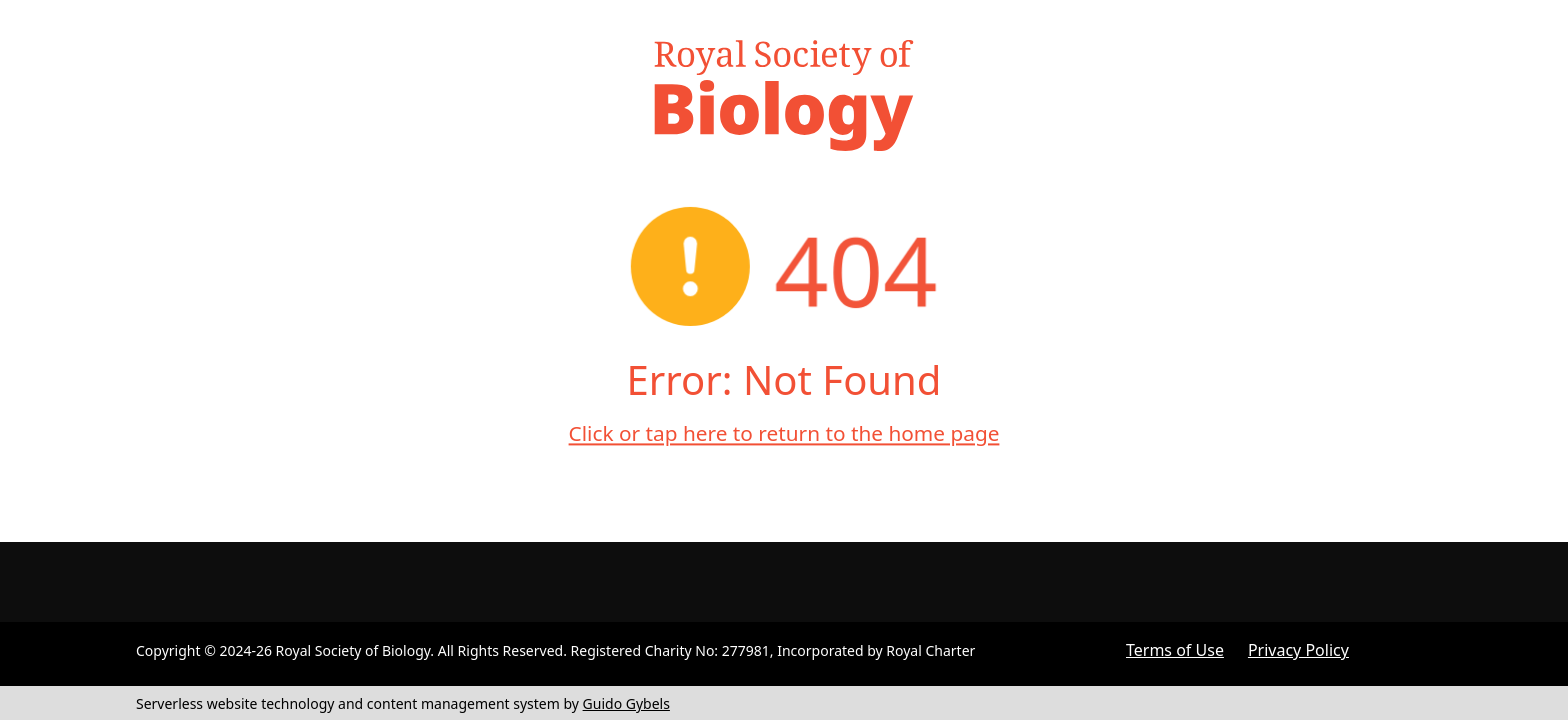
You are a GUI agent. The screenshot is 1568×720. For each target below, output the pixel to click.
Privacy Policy (1298, 650)
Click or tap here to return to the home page (784, 433)
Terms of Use (1175, 650)
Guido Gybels (626, 703)
